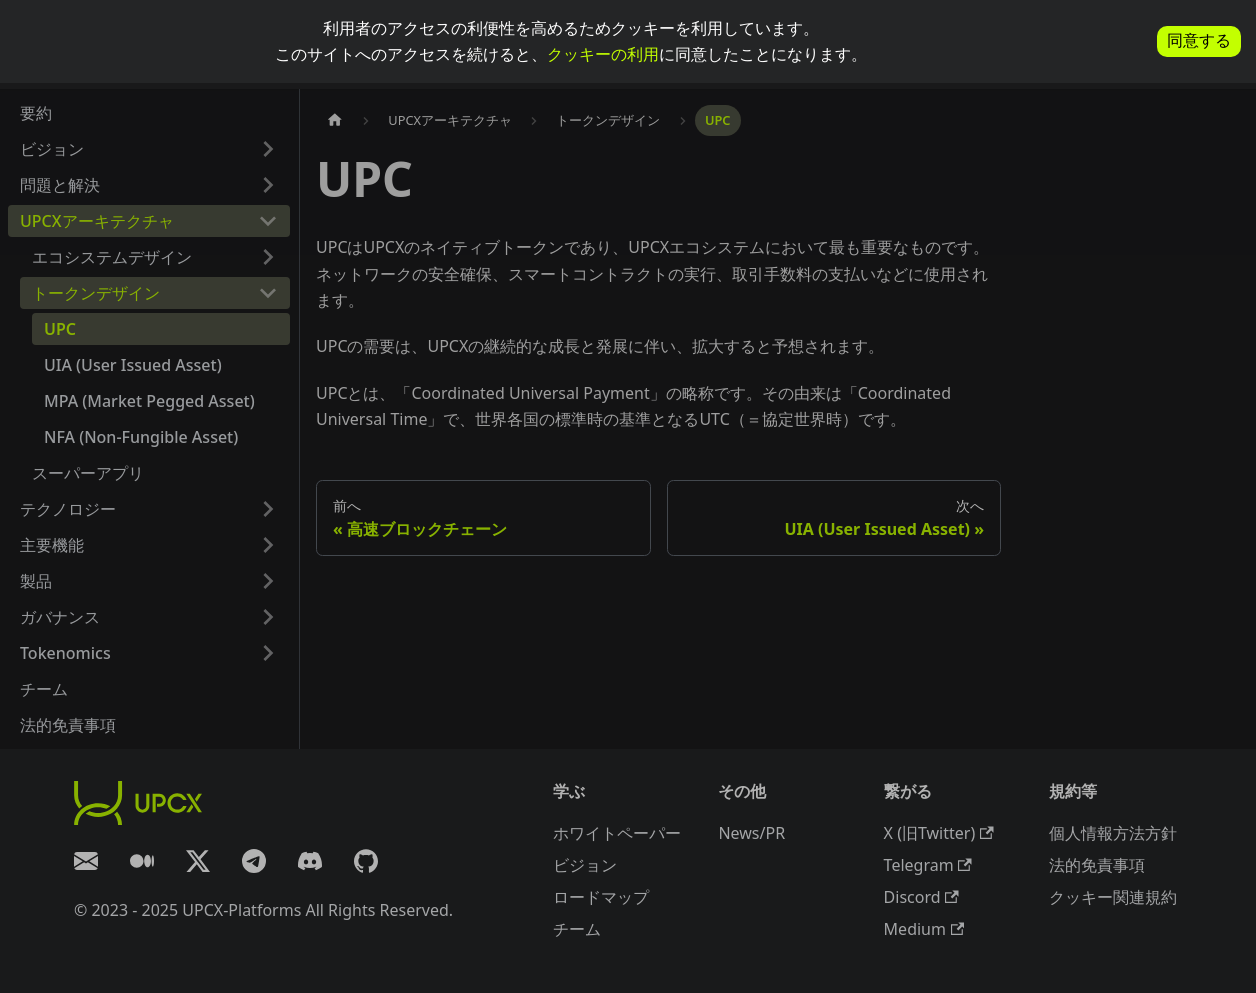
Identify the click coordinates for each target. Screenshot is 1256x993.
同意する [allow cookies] (1199, 40)
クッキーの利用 (603, 54)
